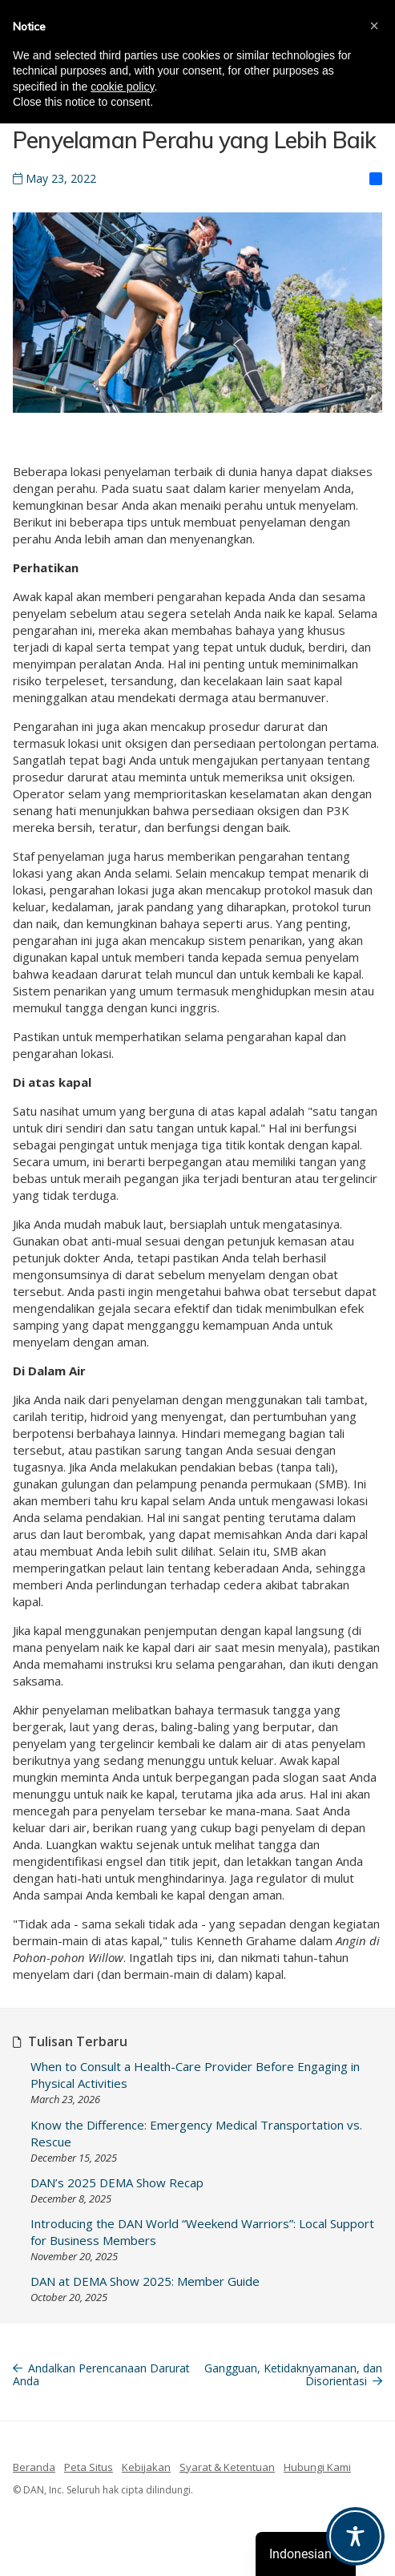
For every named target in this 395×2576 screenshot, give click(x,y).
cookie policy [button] (122, 86)
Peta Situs (88, 2467)
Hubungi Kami (317, 2467)
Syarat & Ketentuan (227, 2467)
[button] (374, 25)
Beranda (34, 2467)
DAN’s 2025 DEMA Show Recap (117, 2182)
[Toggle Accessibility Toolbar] (355, 2536)
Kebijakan (146, 2467)
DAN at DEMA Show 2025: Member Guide (145, 2281)
